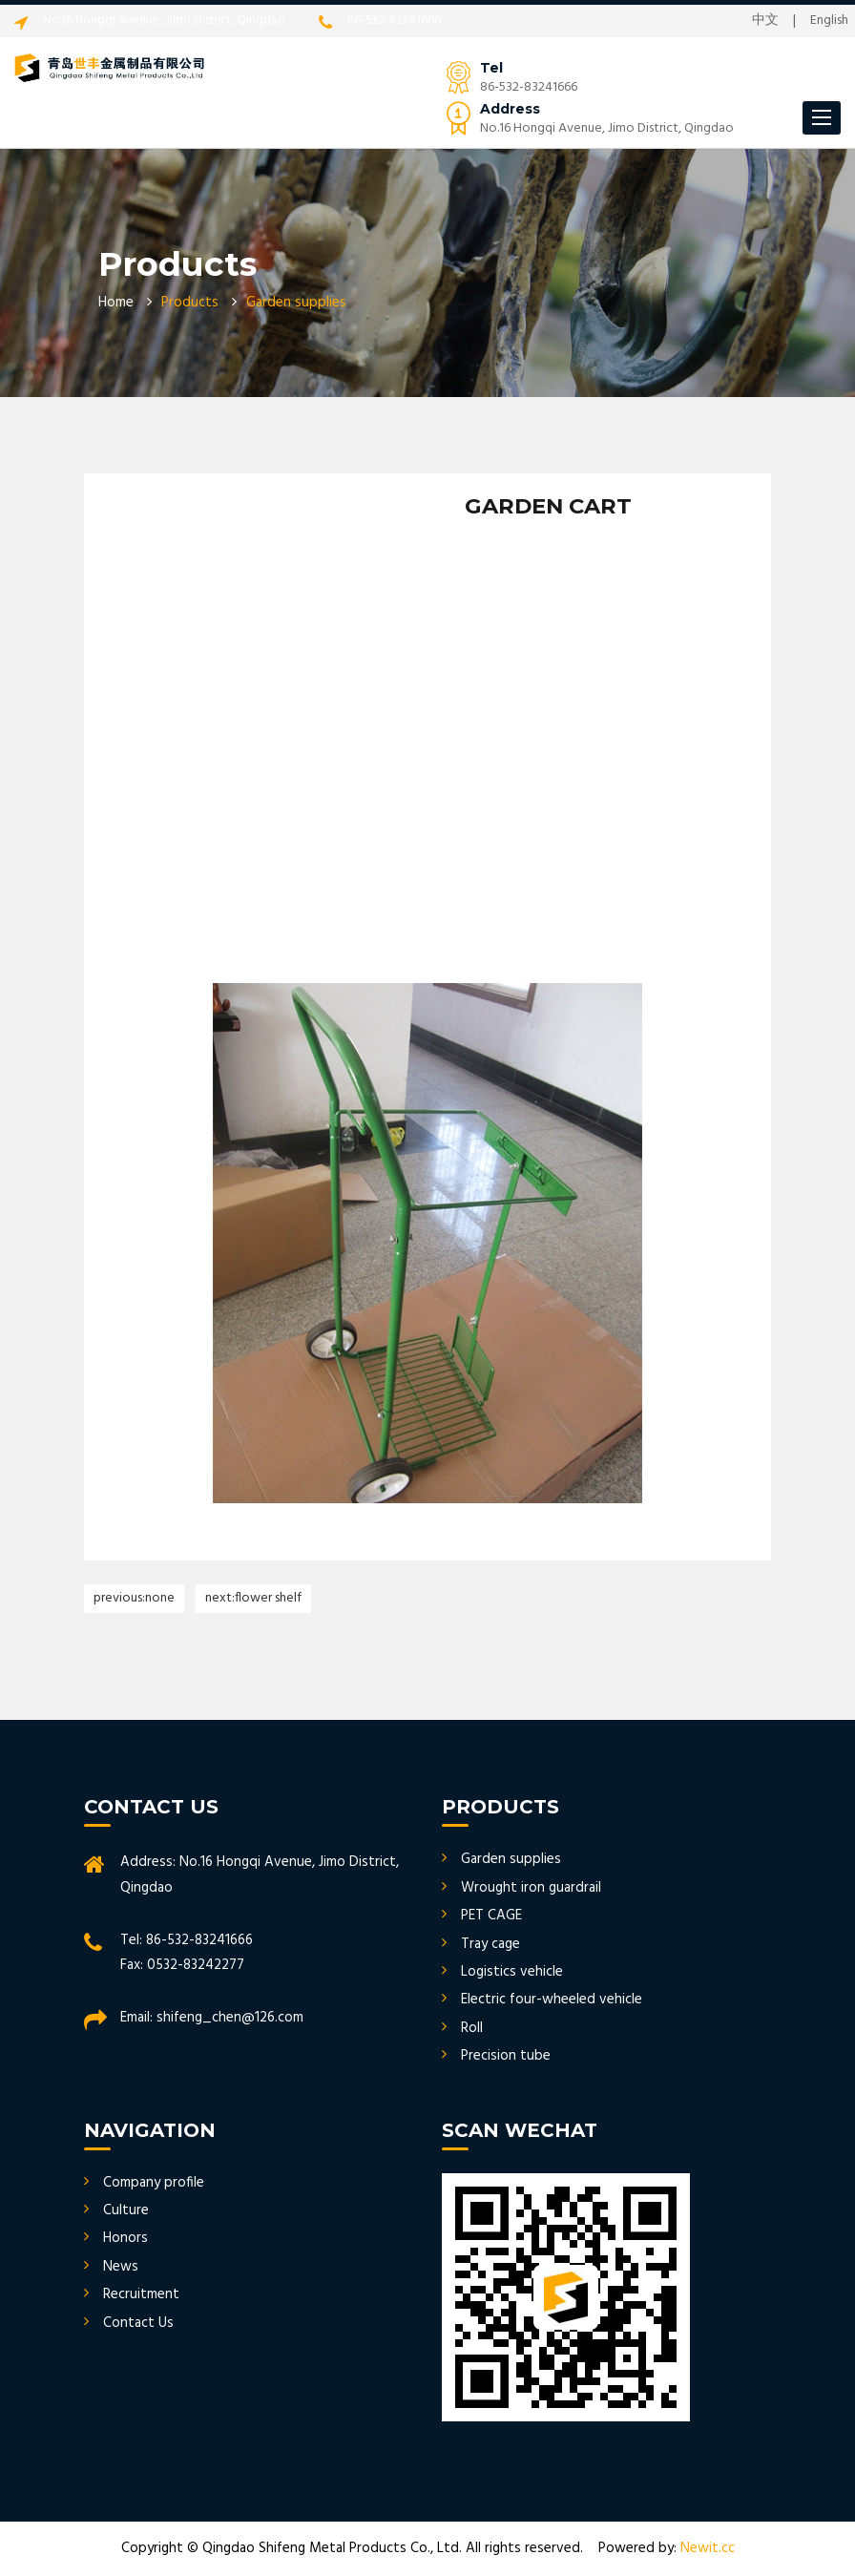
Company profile (153, 2182)
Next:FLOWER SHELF (253, 1598)
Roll (472, 2028)
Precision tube (506, 2055)
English (829, 21)
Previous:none (134, 1598)
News (120, 2266)
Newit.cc (707, 2548)
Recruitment (141, 2294)
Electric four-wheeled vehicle (551, 1999)
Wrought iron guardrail (531, 1887)
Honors (125, 2238)
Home (116, 302)
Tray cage (490, 1944)
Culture (126, 2210)
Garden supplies (511, 1859)
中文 (765, 21)
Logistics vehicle (512, 1971)
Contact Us (138, 2323)
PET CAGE (491, 1915)
